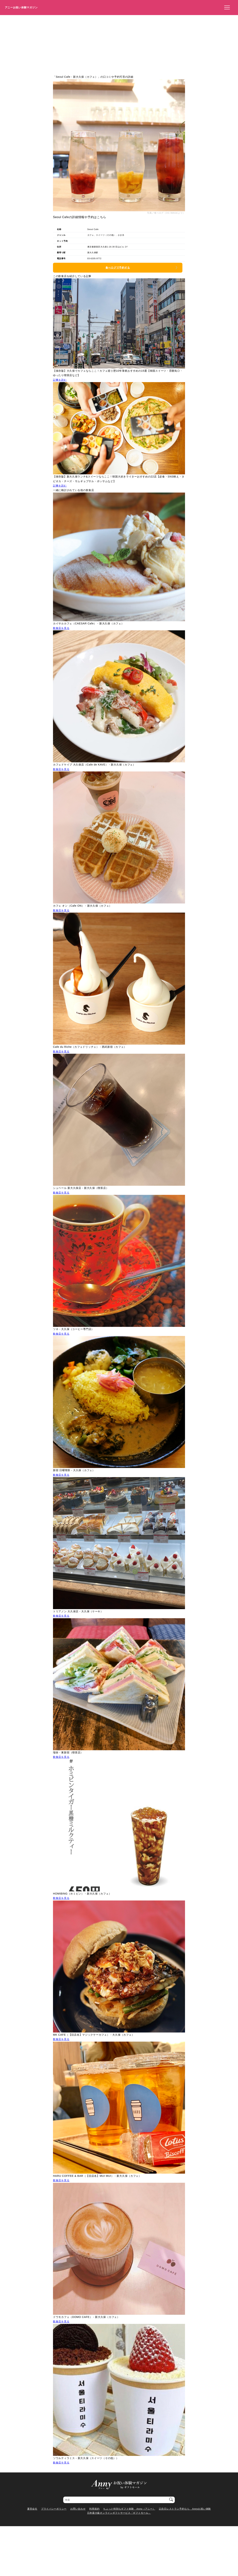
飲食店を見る (61, 628)
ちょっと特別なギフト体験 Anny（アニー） (129, 2508)
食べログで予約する (117, 267)
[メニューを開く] (226, 7)
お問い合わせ (78, 2508)
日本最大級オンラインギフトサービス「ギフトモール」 (119, 2512)
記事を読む (60, 379)
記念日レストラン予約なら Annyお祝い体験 (185, 2508)
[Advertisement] (119, 43)
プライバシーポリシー (54, 2508)
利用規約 (94, 2508)
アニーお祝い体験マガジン (21, 7)
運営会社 (32, 2508)
